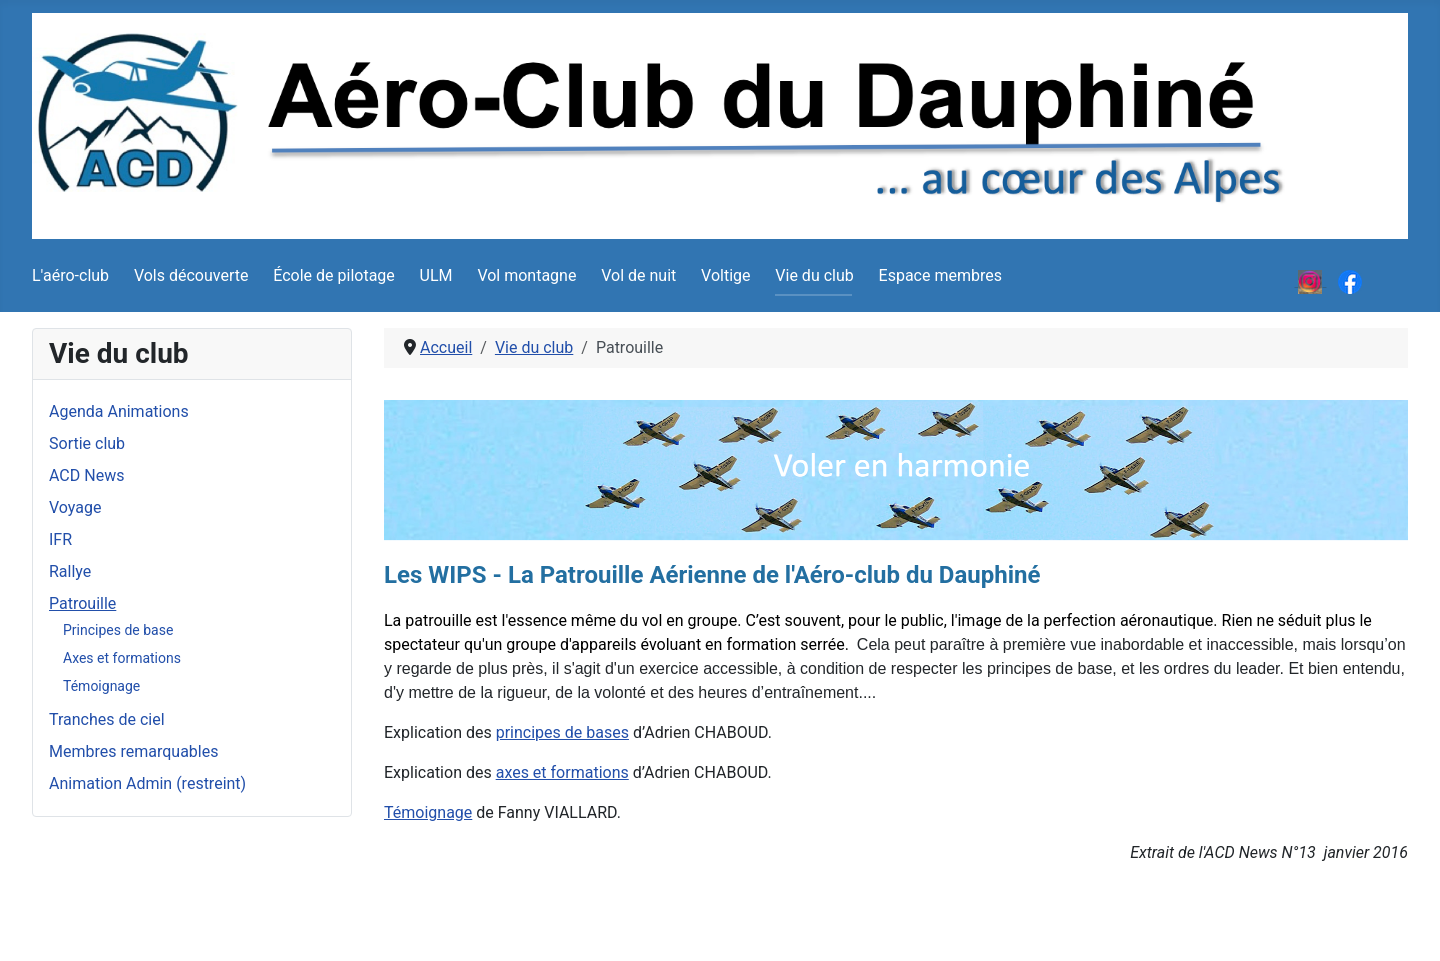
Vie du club (814, 275)
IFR (60, 539)
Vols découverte (191, 275)
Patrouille (82, 603)
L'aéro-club (70, 275)
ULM (436, 275)
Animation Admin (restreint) (147, 783)
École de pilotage (334, 275)
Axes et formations (122, 658)
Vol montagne (526, 275)
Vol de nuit (638, 275)
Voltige (725, 275)
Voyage (75, 507)
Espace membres (940, 275)
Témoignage (101, 686)
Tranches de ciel (107, 719)
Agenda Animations (119, 411)
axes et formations (562, 772)
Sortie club (87, 443)
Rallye (70, 571)
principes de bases (562, 732)
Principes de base (118, 630)
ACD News (86, 475)
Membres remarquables (133, 751)
